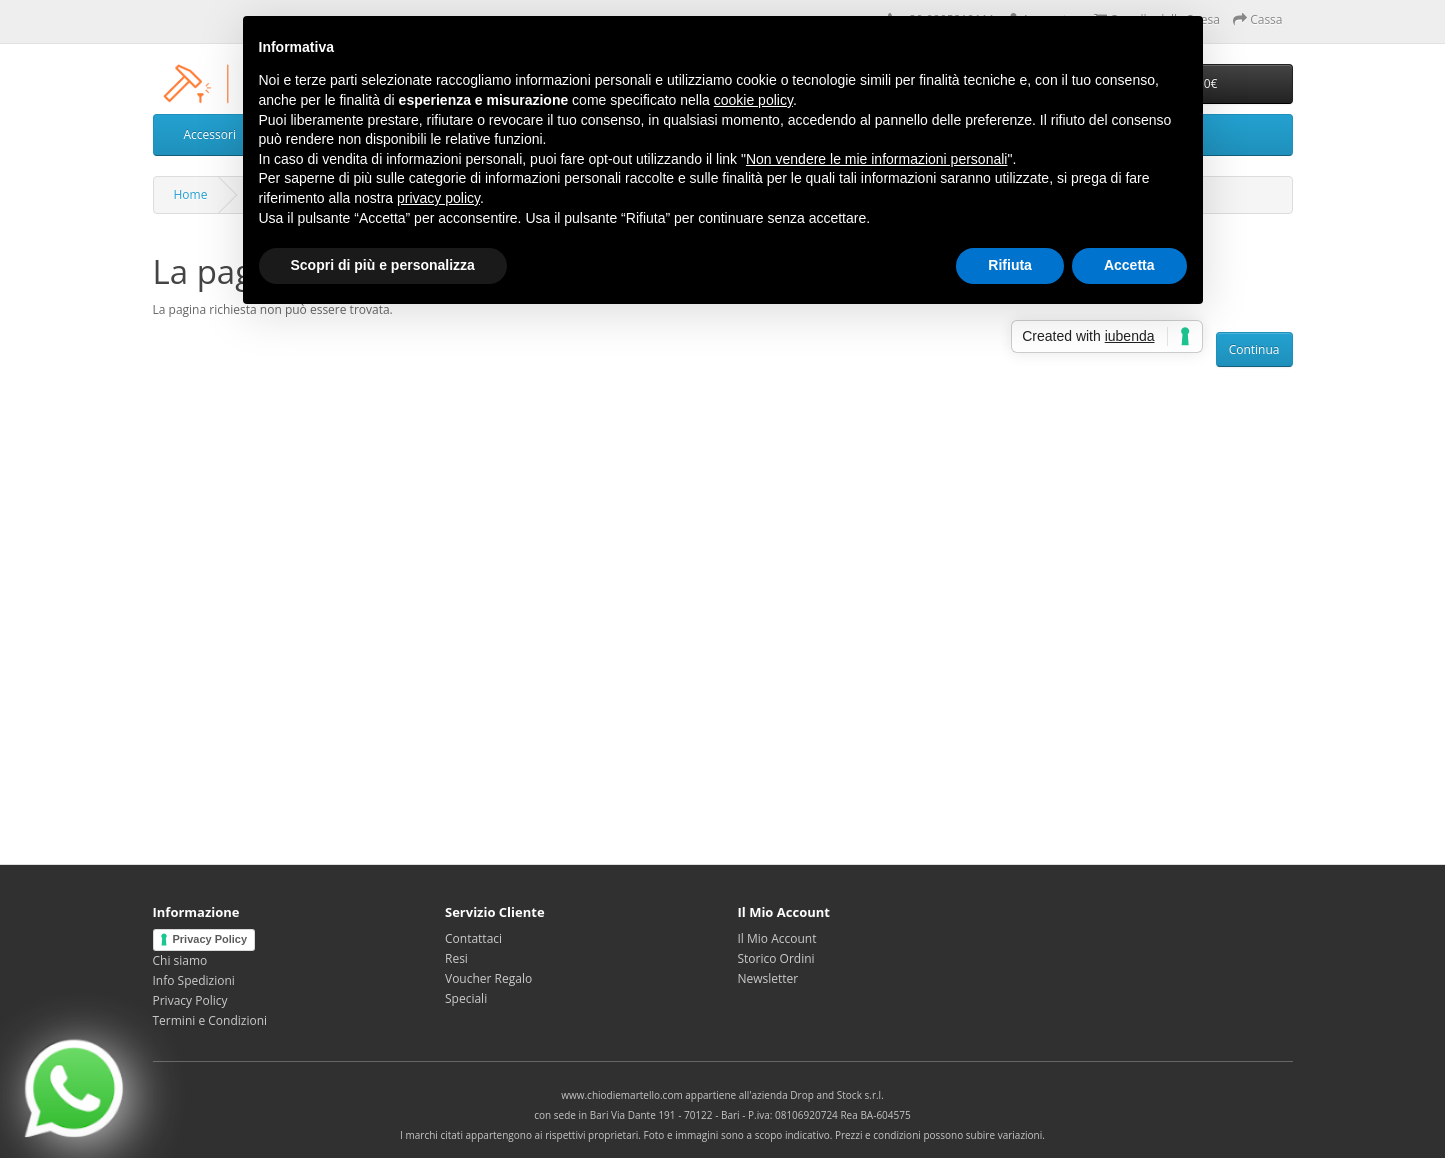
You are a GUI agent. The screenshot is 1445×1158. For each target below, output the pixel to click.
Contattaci (473, 938)
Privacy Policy (210, 939)
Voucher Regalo (488, 978)
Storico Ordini (776, 958)
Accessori (210, 134)
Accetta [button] (1129, 265)
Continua (1254, 349)
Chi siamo (180, 960)
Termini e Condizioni (210, 1020)
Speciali (466, 998)
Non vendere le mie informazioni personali (876, 159)
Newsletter (768, 978)
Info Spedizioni (194, 980)
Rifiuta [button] (1010, 265)
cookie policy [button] (753, 100)
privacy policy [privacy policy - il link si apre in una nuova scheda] (438, 198)
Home (191, 194)
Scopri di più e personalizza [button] (383, 265)
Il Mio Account (777, 938)
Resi (456, 958)
